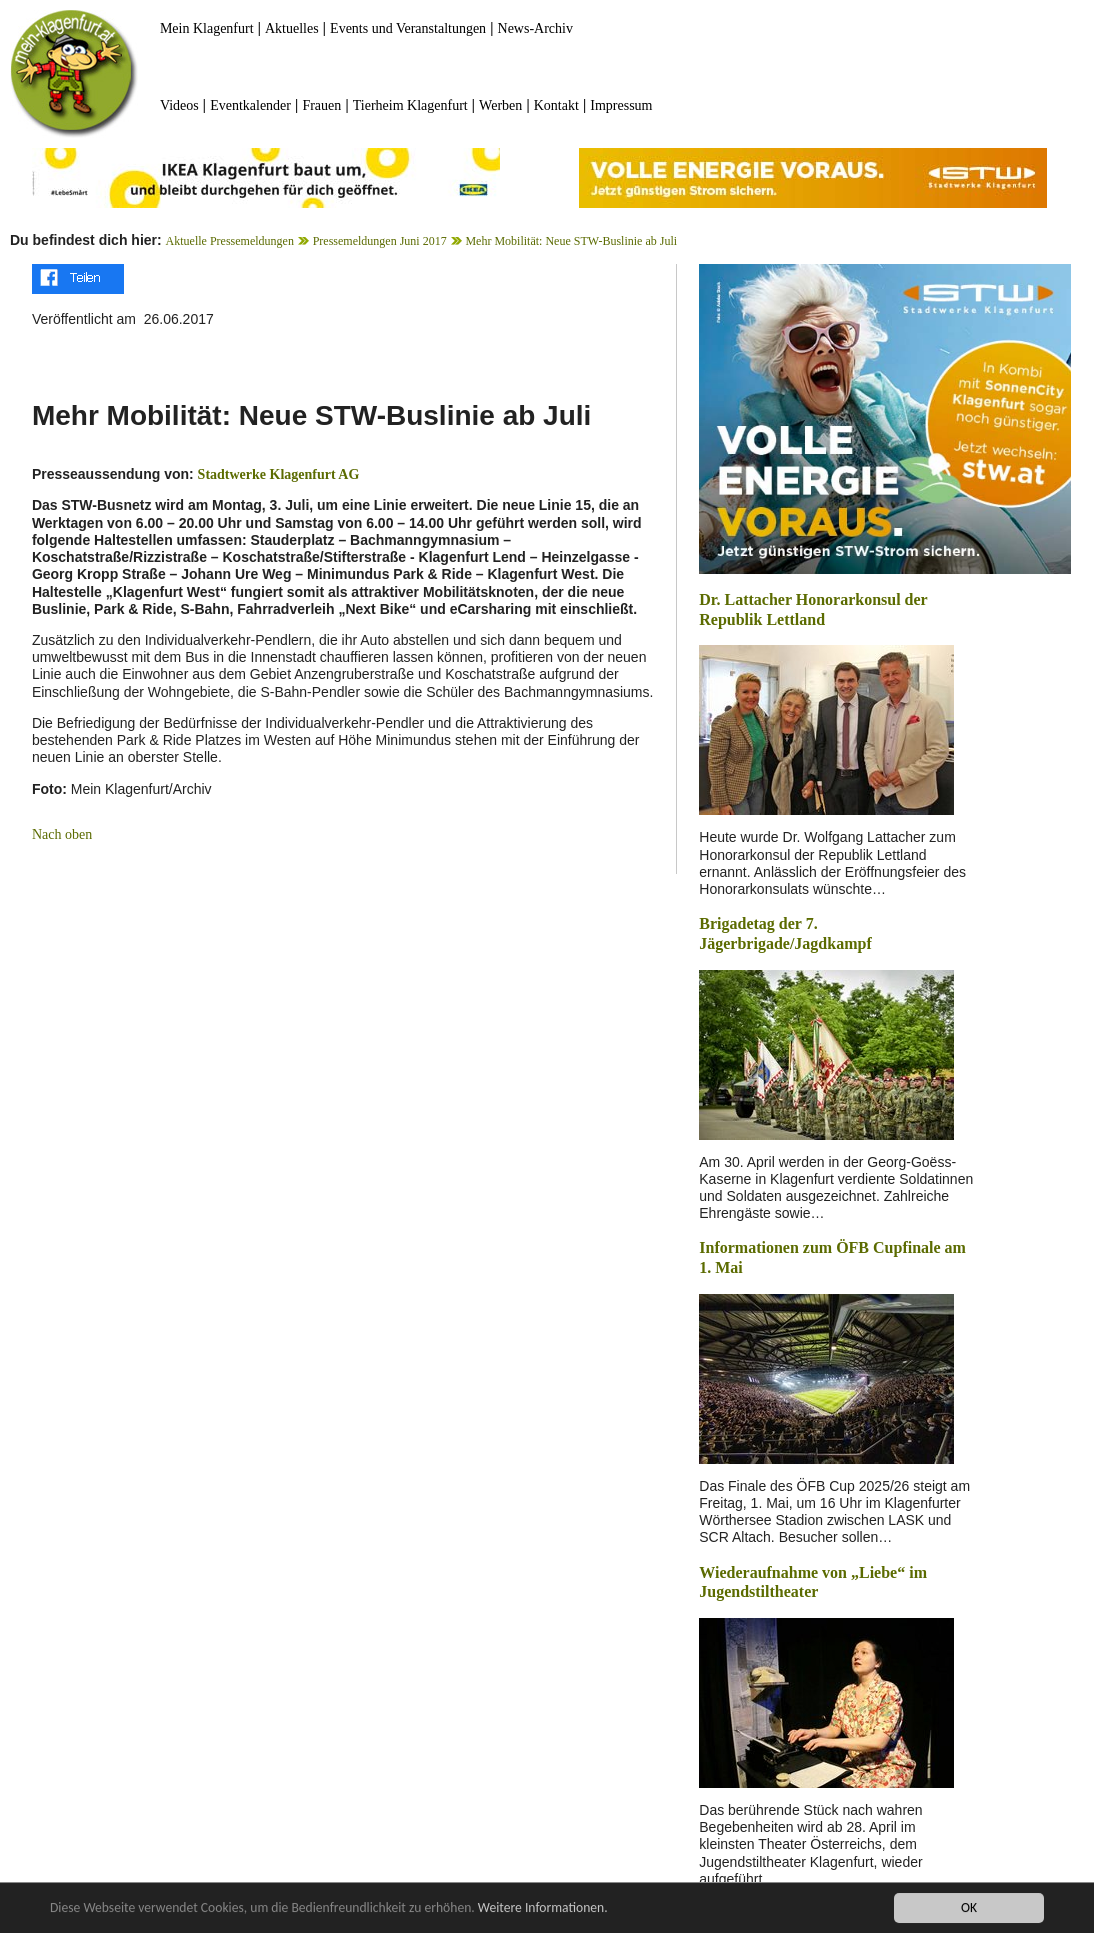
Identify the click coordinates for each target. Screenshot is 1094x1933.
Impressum (621, 105)
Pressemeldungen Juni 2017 (380, 241)
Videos (179, 105)
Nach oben (62, 834)
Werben (500, 105)
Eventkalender (250, 105)
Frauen (321, 105)
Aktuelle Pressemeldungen (230, 241)
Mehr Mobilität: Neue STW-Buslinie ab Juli (571, 241)
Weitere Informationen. (543, 1908)
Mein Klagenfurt (207, 28)
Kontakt (556, 105)
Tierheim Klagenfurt (410, 105)
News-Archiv (535, 28)
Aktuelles (292, 28)
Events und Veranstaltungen (408, 28)
